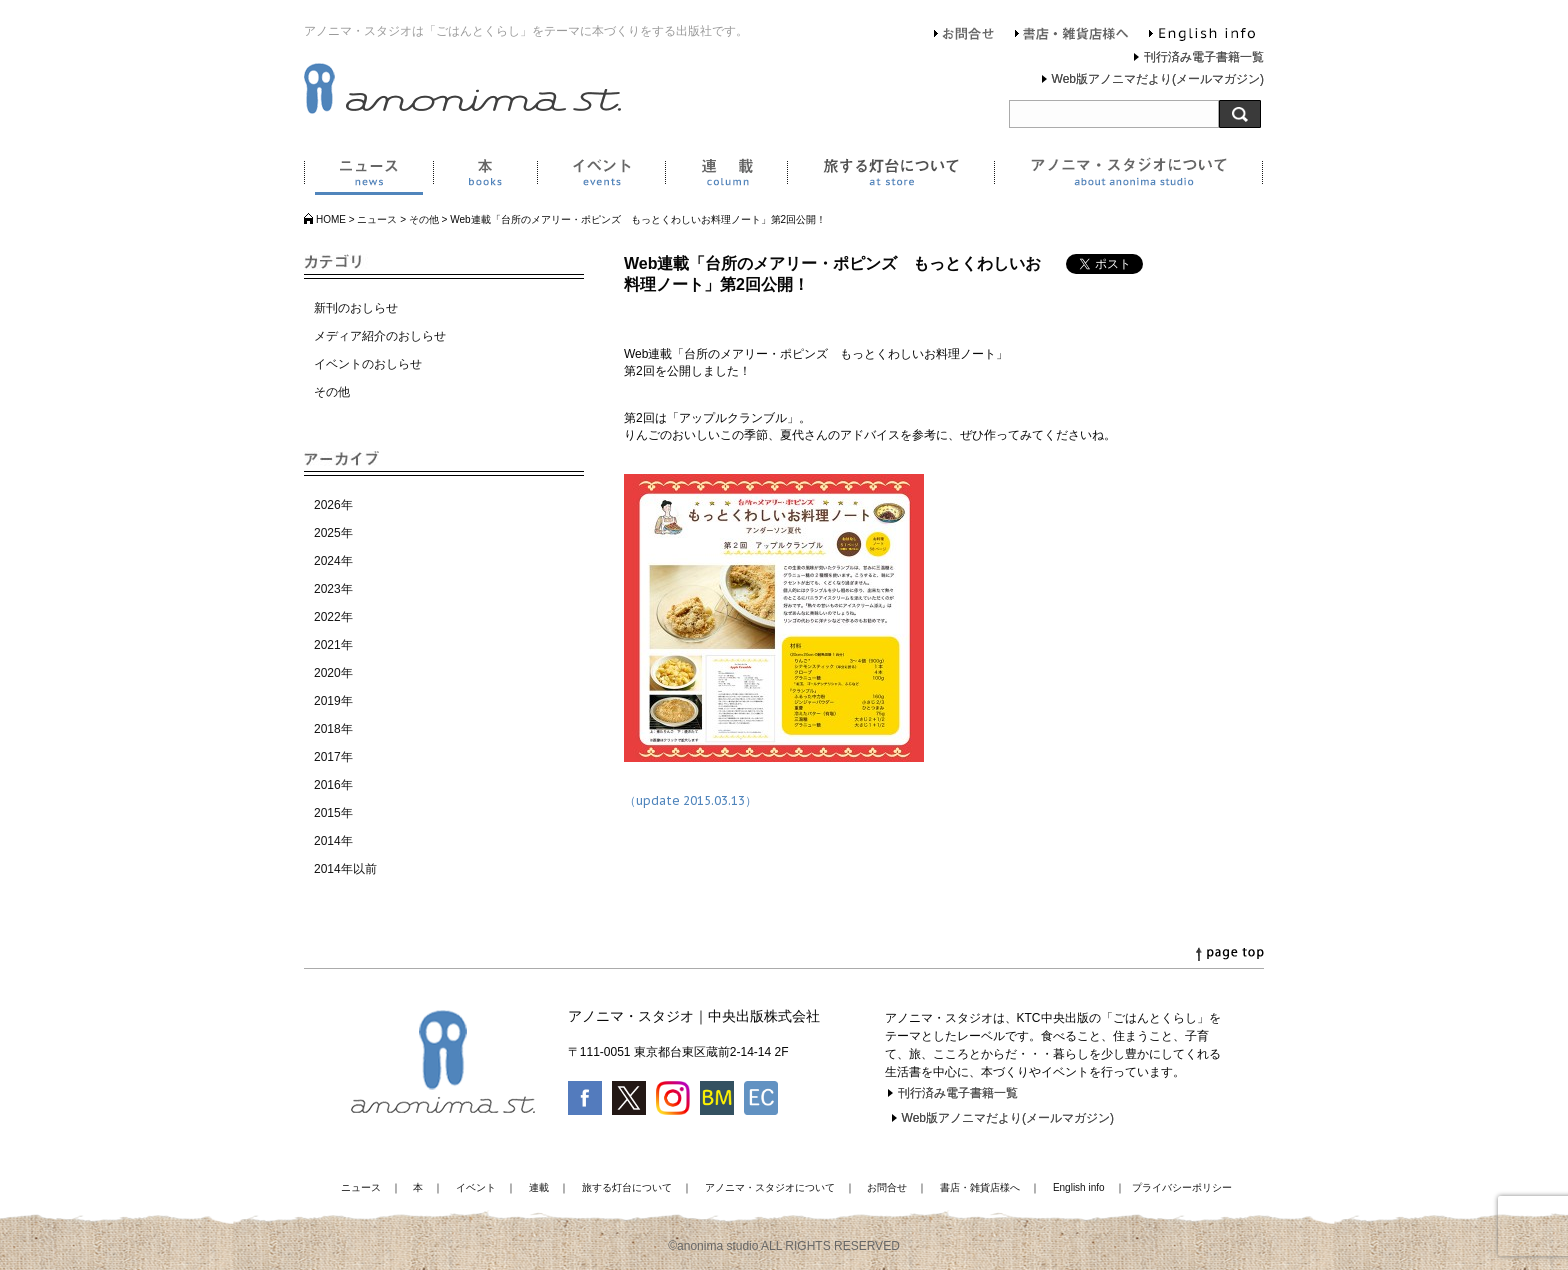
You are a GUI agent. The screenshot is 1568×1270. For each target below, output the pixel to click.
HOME (331, 219)
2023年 (333, 589)
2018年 (333, 729)
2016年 (333, 785)
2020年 (333, 673)
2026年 (333, 505)
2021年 (333, 645)
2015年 (333, 813)
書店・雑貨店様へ (1072, 36)
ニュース (368, 176)
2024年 (333, 561)
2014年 (333, 841)
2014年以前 (345, 869)
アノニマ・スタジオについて (1128, 176)
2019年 (333, 701)
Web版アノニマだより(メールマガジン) (1158, 79)
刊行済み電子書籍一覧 (1204, 57)
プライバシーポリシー (1182, 1187)
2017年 (333, 757)
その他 (424, 219)
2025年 (333, 533)
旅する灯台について (890, 176)
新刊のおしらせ (356, 308)
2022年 (333, 617)
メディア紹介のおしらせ (380, 336)
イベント (601, 176)
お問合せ (964, 36)
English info (1202, 36)
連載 (726, 176)
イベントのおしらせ (368, 364)
